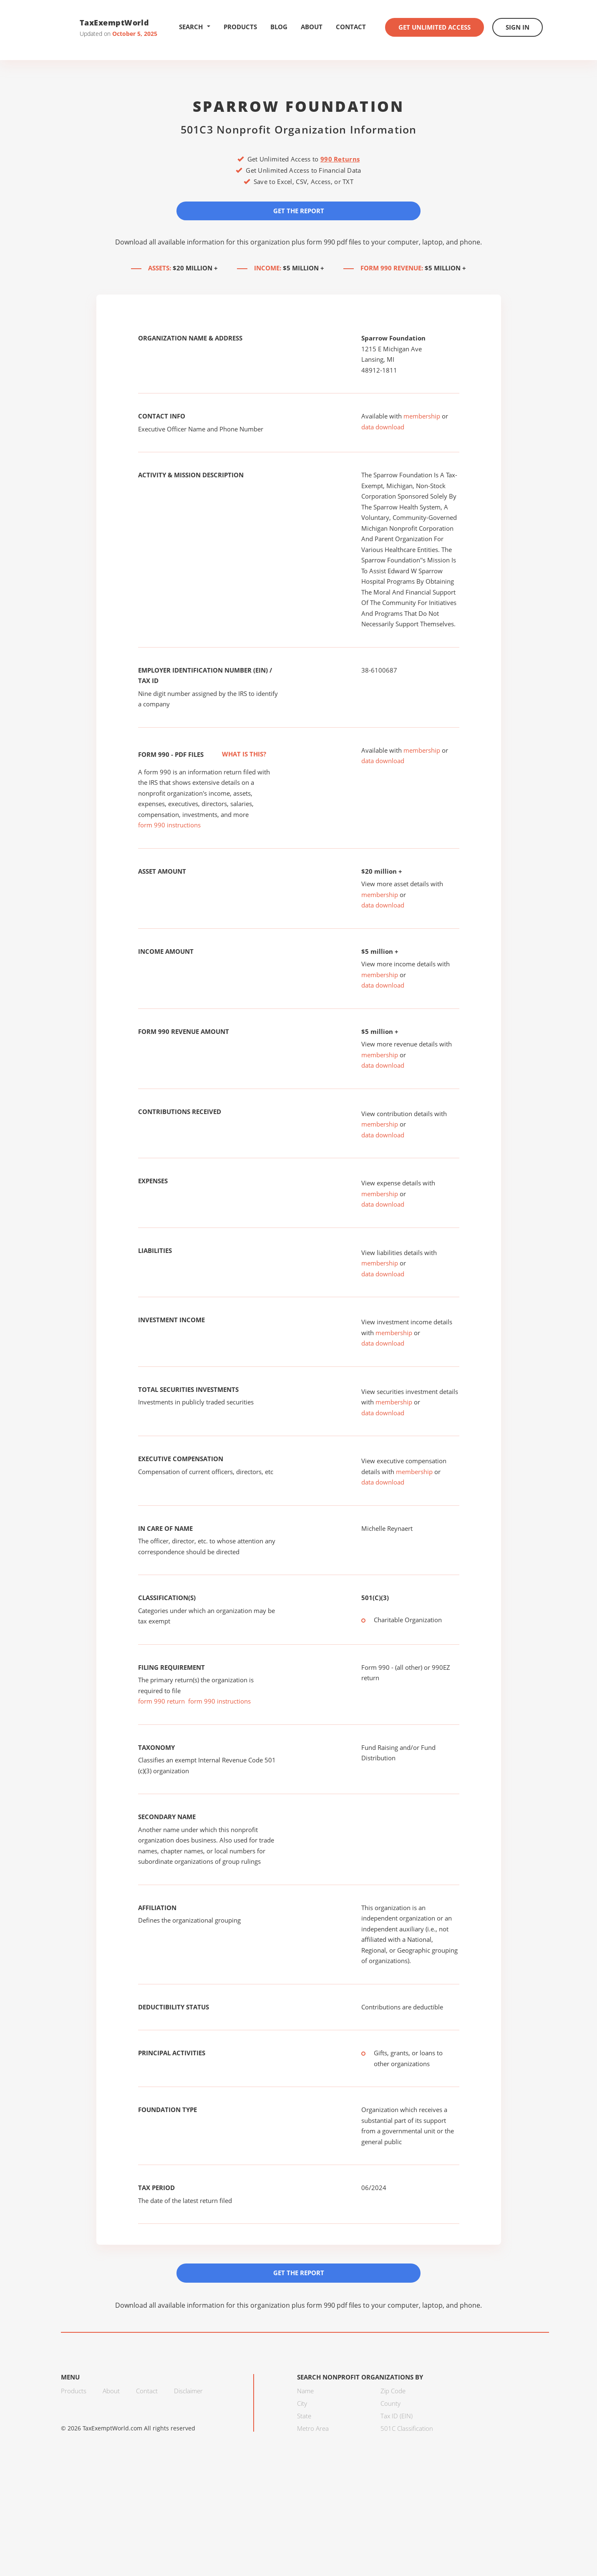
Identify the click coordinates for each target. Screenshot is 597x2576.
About (311, 27)
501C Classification (406, 2428)
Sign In (517, 27)
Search (194, 27)
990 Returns (340, 159)
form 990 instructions (169, 825)
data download (382, 427)
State (304, 2416)
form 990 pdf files (334, 242)
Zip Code (393, 2391)
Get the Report (298, 211)
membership (421, 416)
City (302, 2403)
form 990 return (161, 1701)
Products (240, 27)
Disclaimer (188, 2391)
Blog (278, 27)
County (390, 2403)
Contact (351, 27)
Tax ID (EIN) (396, 2416)
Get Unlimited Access (434, 27)
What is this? (235, 754)
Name (305, 2391)
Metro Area (313, 2428)
